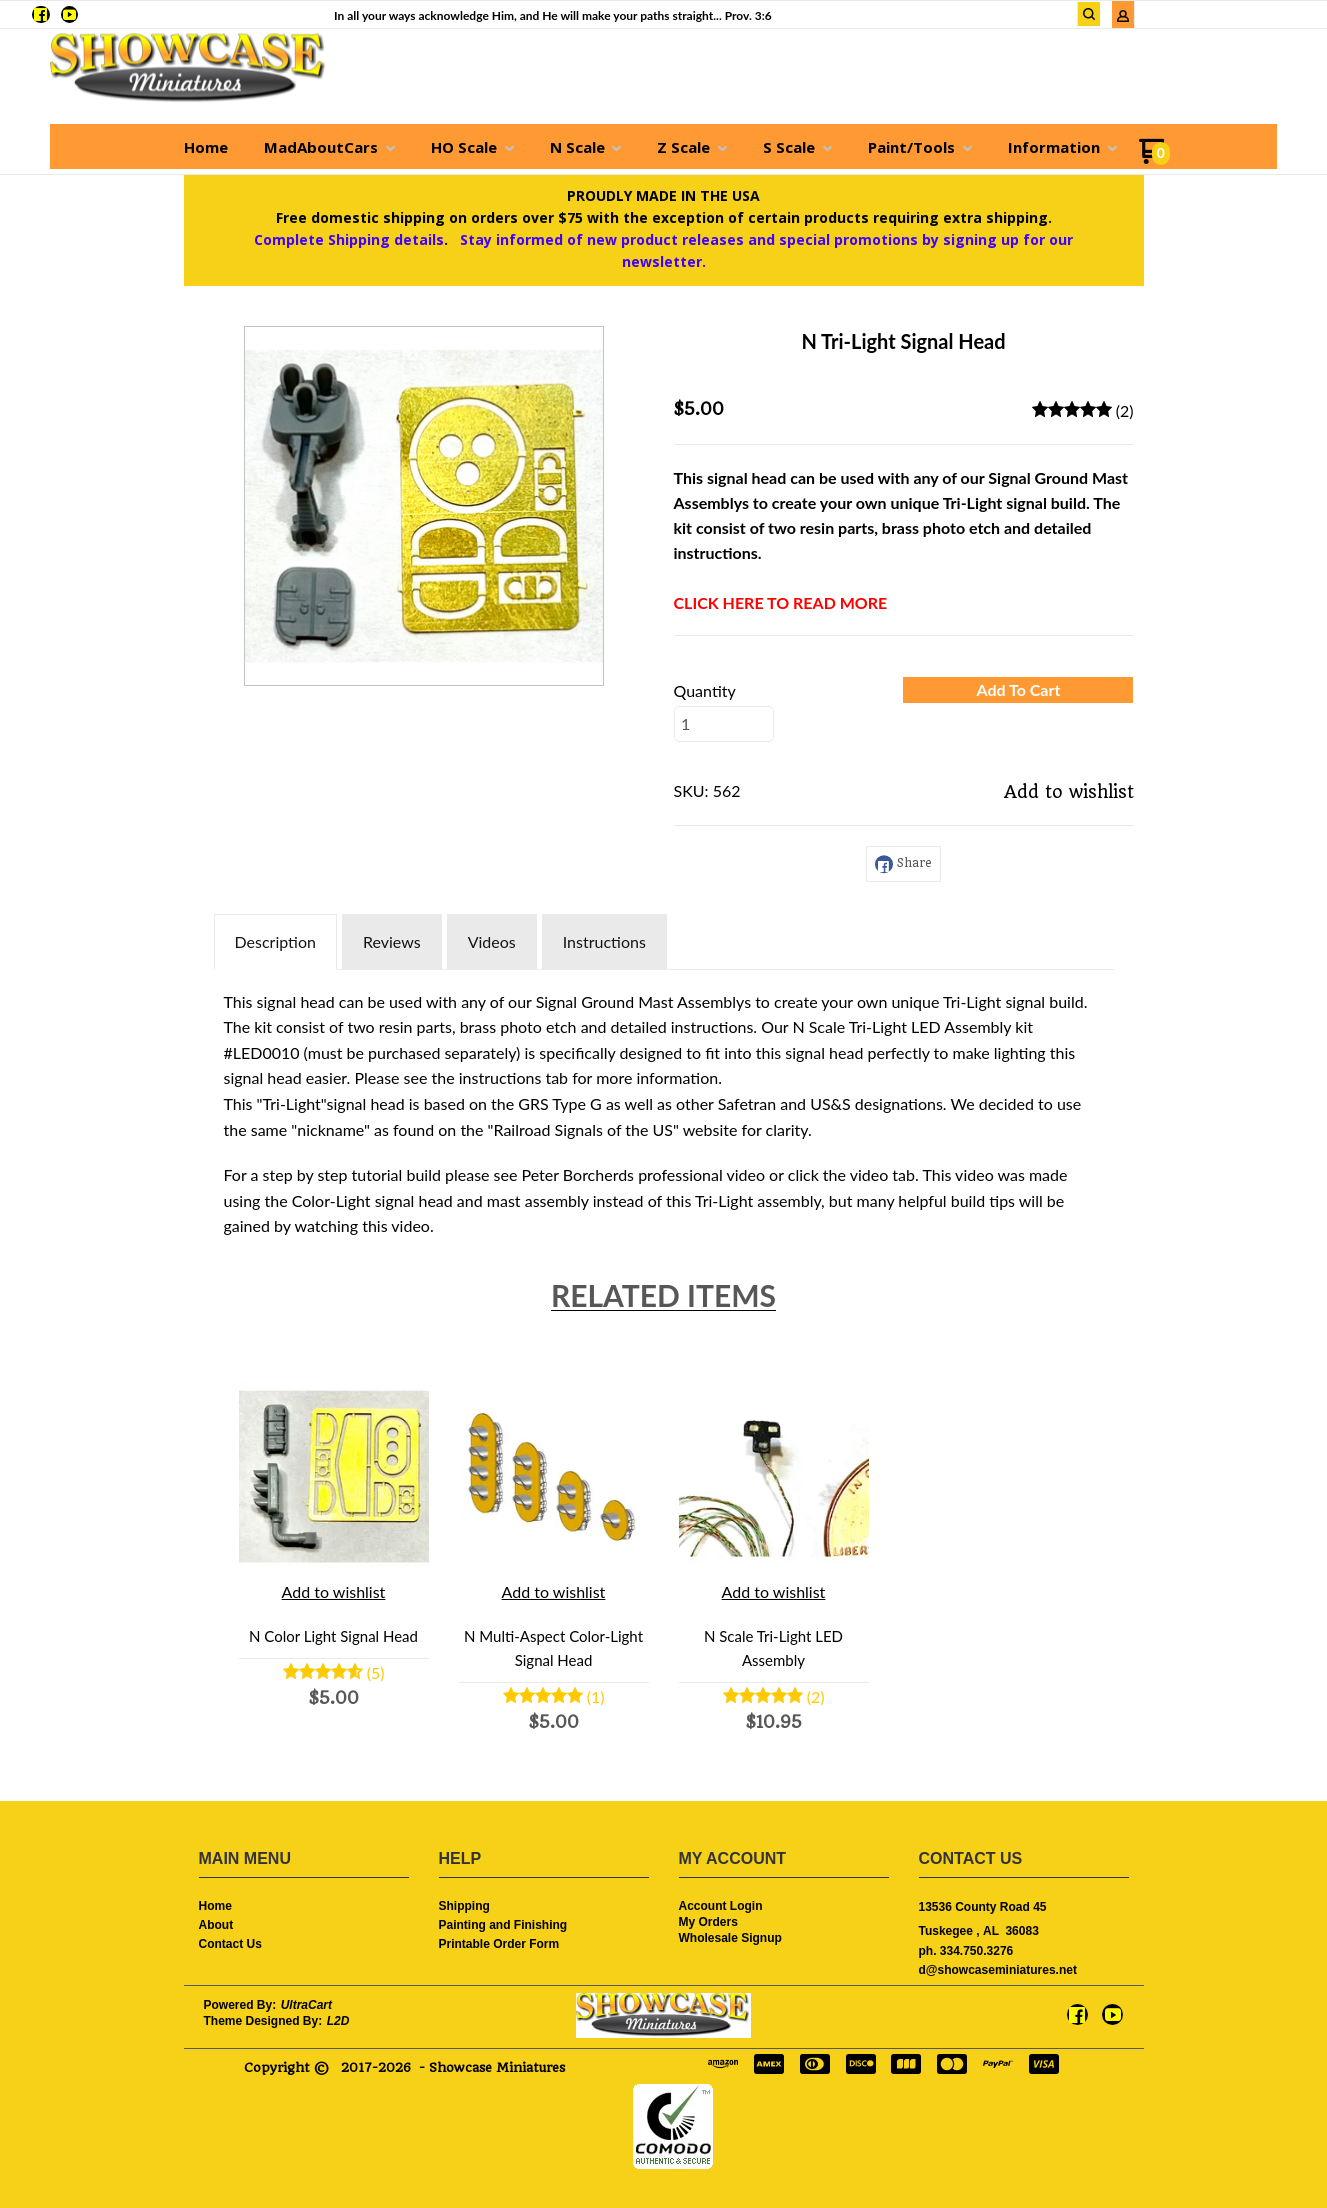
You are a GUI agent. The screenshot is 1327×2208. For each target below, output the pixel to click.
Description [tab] (275, 941)
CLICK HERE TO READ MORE (781, 602)
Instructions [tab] (604, 941)
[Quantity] (724, 724)
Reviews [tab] (392, 941)
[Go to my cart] (1154, 158)
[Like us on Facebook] (40, 14)
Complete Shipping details (349, 239)
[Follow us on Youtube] (69, 14)
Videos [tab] (492, 941)
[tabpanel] (664, 1109)
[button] (1089, 14)
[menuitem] (206, 147)
